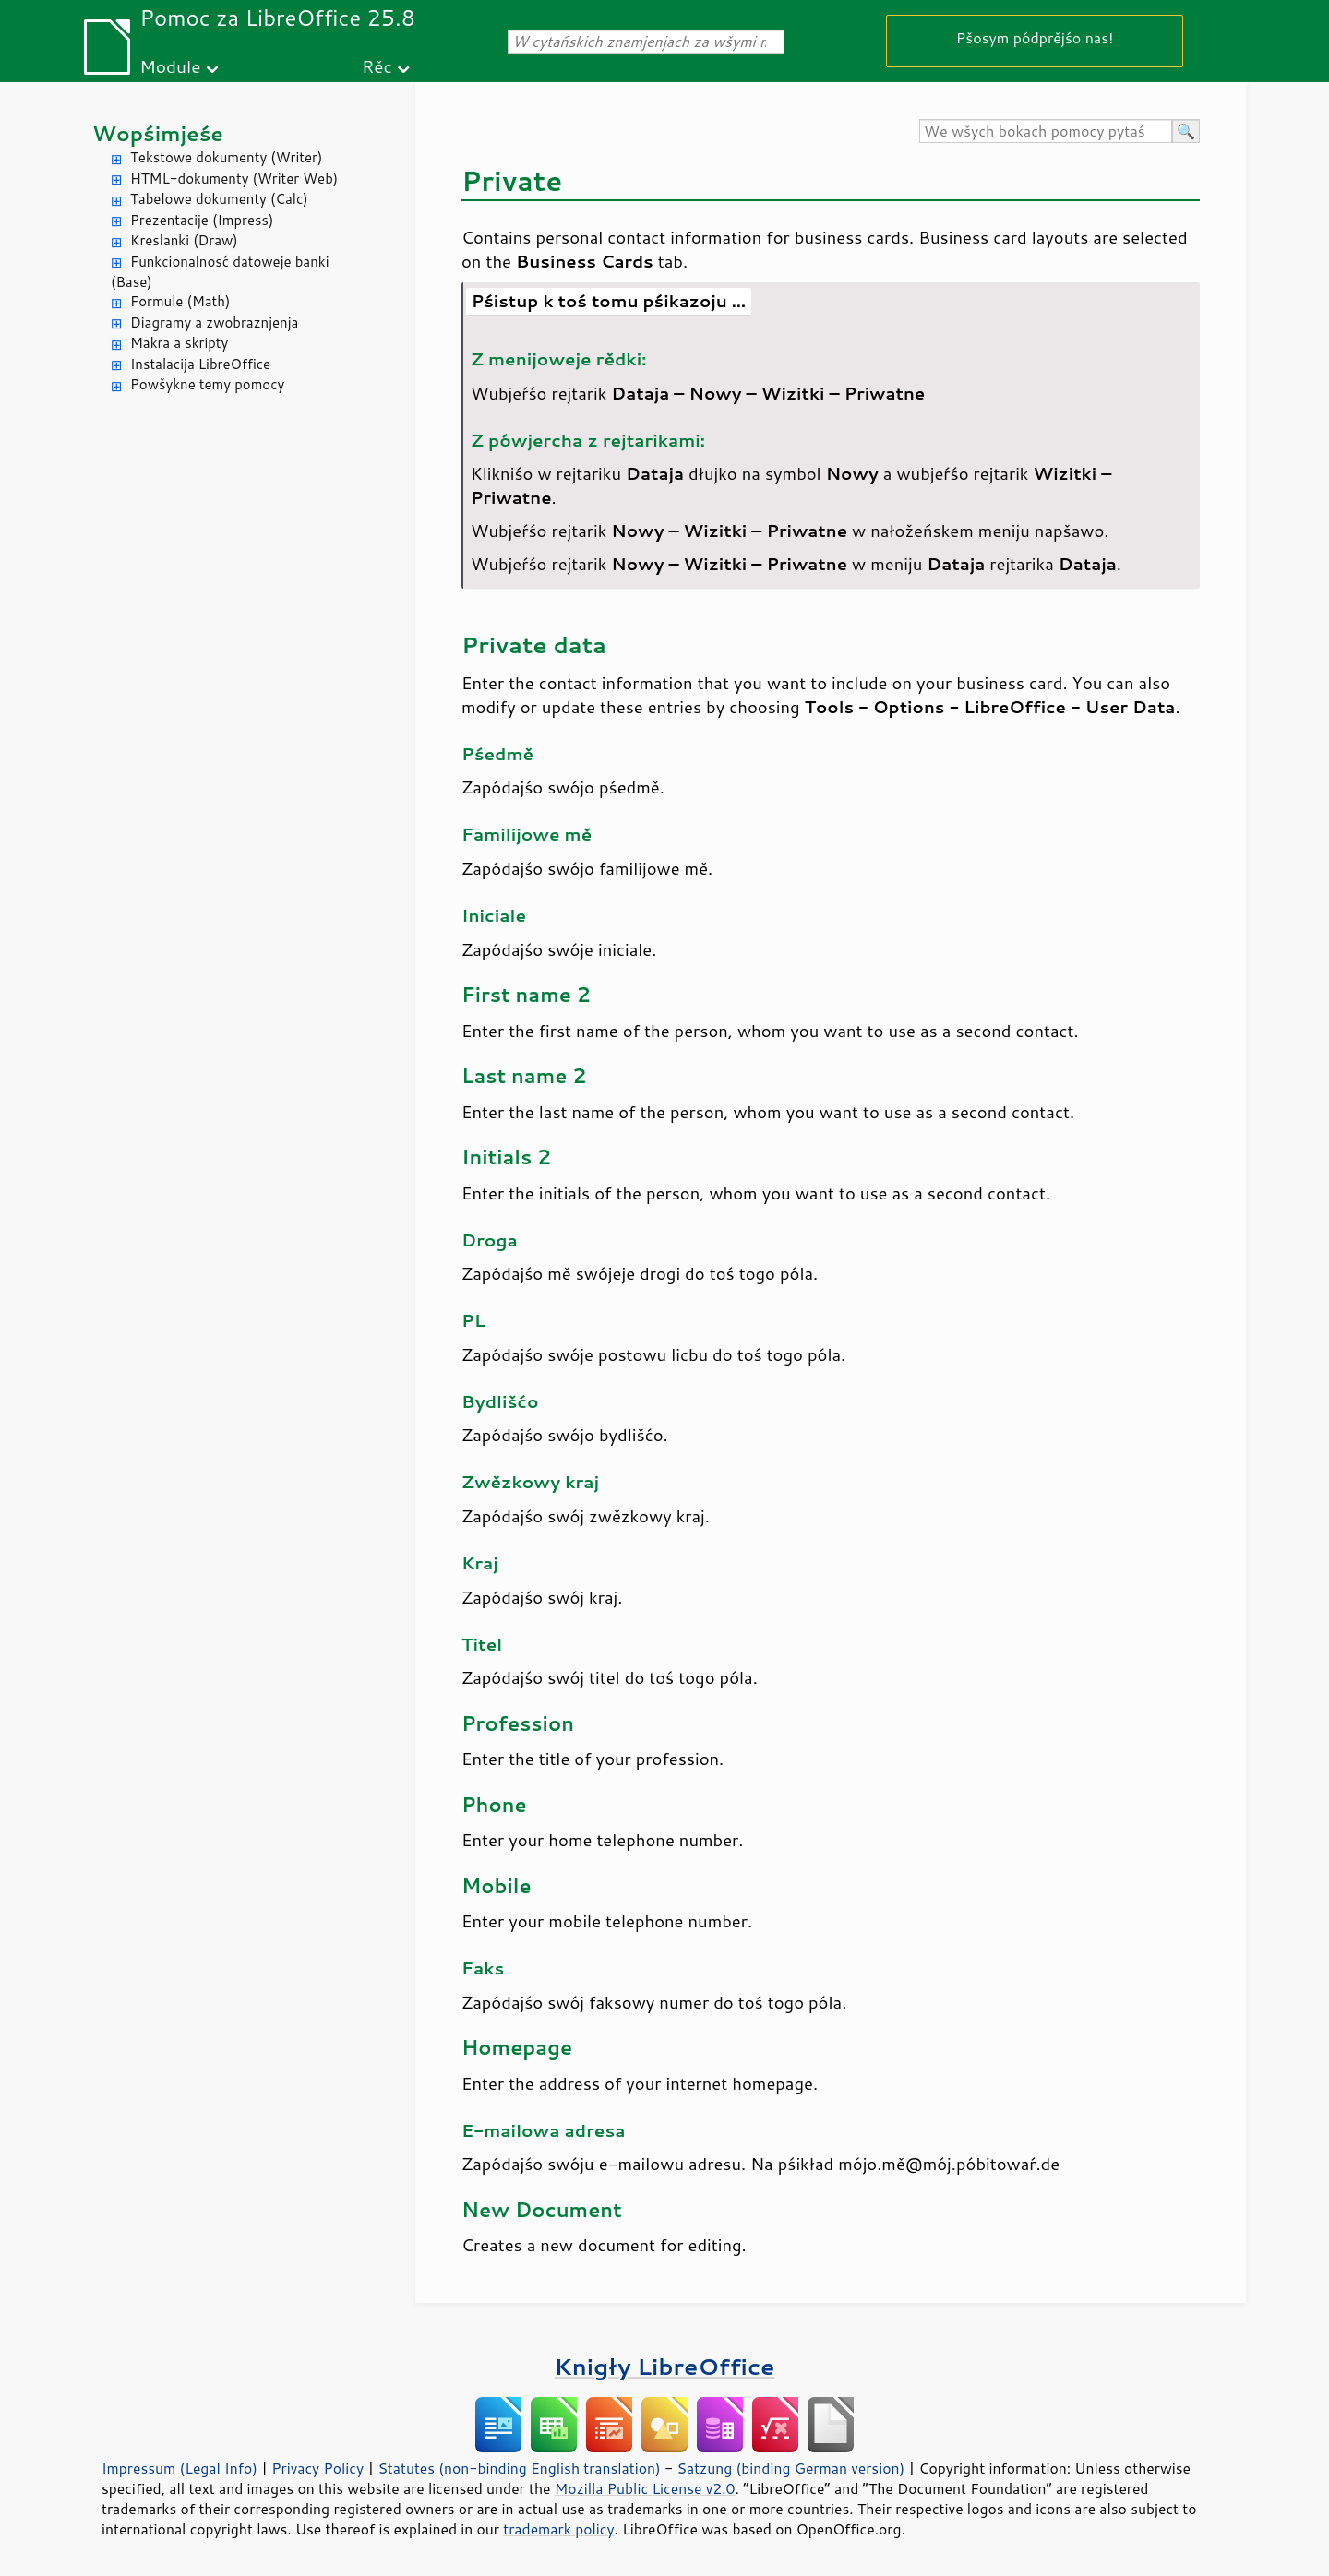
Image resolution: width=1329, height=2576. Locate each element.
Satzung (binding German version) (791, 2468)
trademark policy (558, 2529)
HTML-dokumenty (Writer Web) (234, 178)
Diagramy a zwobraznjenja (214, 322)
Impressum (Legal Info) (179, 2468)
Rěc (377, 66)
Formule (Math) (180, 301)
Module (169, 66)
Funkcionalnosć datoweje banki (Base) (220, 272)
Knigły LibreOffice (665, 2366)
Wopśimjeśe (157, 133)
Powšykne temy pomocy (207, 384)
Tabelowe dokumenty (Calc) (219, 199)
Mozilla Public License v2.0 (645, 2488)
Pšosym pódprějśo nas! (1034, 37)
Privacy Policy (317, 2468)
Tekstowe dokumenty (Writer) (226, 157)
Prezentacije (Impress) (201, 220)
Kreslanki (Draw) (184, 240)
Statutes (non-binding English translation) (518, 2468)
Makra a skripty (179, 342)
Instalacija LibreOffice (200, 364)
